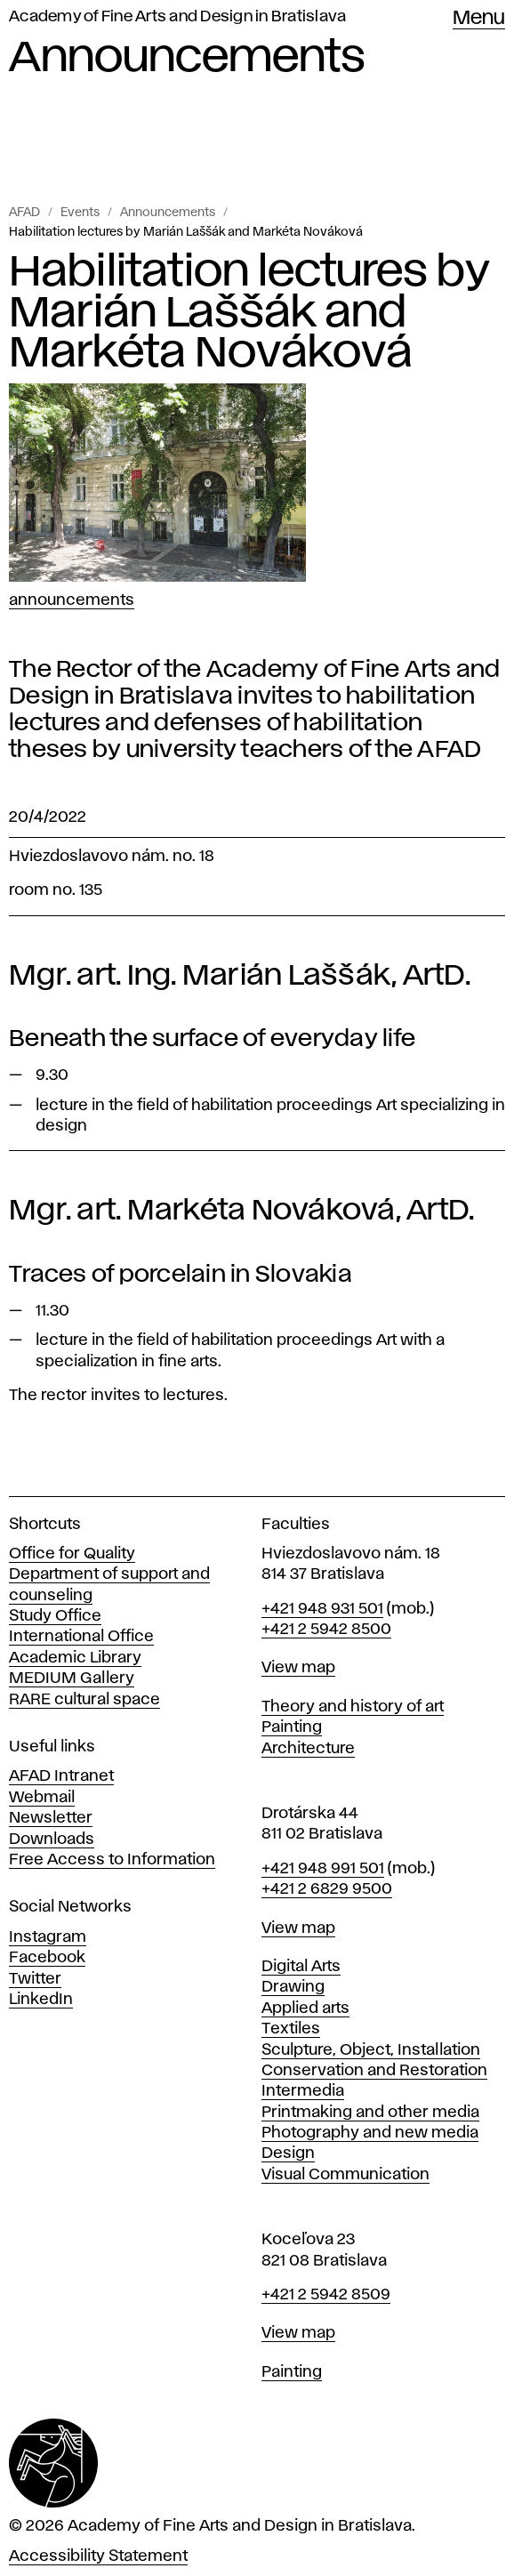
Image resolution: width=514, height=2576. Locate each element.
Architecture (308, 1749)
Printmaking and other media (370, 2112)
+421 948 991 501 (322, 1869)
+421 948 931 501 (322, 1609)
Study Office (55, 1616)
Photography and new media (369, 2133)
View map (298, 1668)
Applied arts (305, 2008)
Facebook (47, 1958)
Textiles (290, 2029)
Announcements (167, 212)
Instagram (47, 1937)
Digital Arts (301, 1967)
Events (80, 212)
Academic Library (75, 1658)
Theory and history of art (352, 1707)
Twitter (35, 1979)
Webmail (42, 1798)
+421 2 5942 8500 (326, 1629)
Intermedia (302, 2091)
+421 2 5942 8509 (325, 2295)
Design (288, 2153)
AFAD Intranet (61, 1776)
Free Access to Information (112, 1860)
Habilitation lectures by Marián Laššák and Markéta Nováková (186, 232)
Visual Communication (345, 2175)
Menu (479, 19)
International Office (81, 1637)
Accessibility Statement (98, 2556)
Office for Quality (72, 1554)
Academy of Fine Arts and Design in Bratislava (177, 17)
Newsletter (50, 1818)
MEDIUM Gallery (71, 1678)
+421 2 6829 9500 (326, 1889)
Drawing (293, 1987)
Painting (291, 1727)
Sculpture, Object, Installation (370, 2050)
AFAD (24, 212)
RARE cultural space (84, 1700)
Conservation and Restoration (374, 2071)
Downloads (51, 1839)
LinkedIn (41, 1999)
